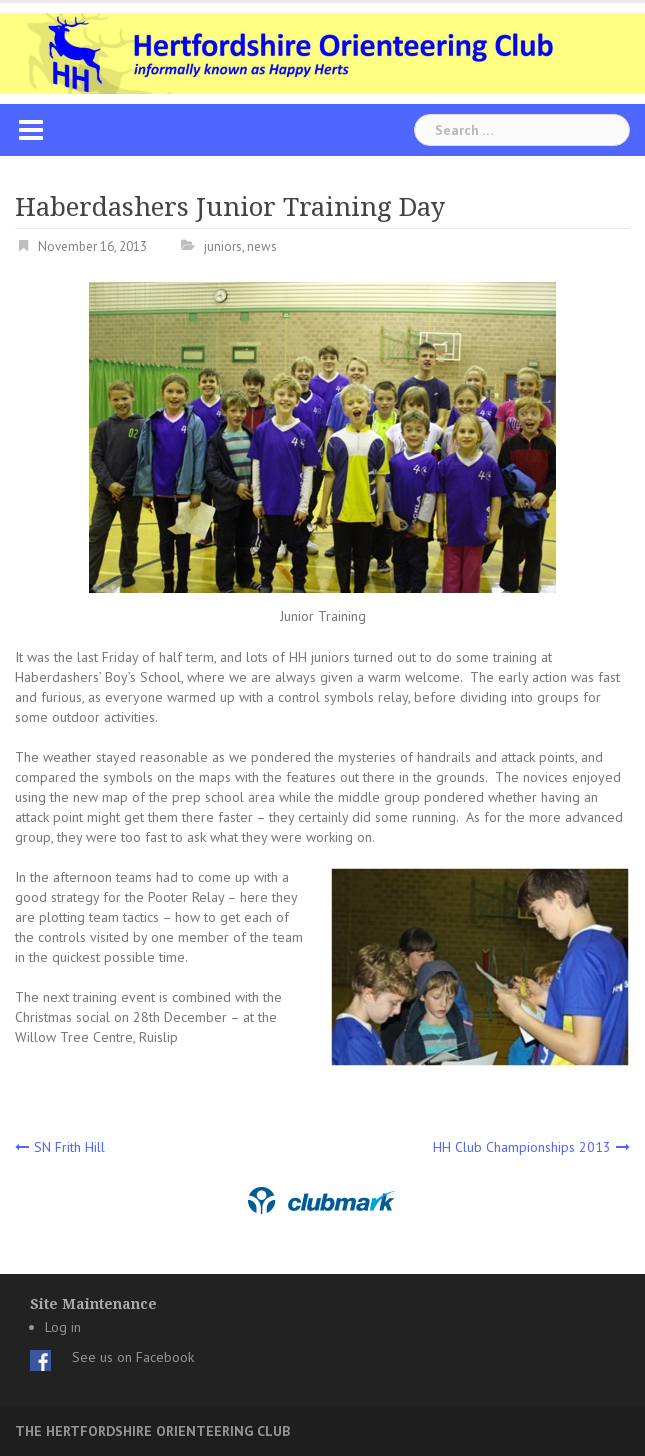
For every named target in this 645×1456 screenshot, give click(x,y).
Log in (63, 1327)
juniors (223, 246)
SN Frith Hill (69, 1147)
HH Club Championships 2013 (522, 1147)
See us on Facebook (133, 1357)
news (262, 246)
